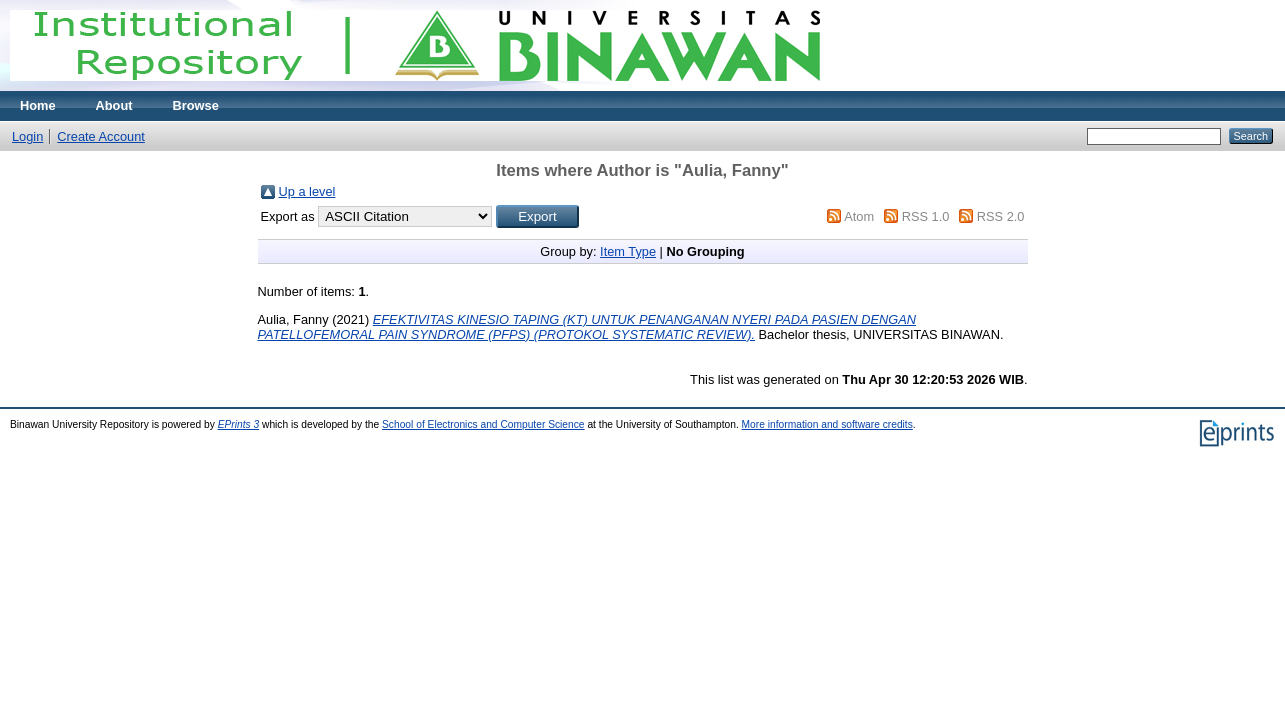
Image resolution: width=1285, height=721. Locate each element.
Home (38, 105)
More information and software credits (827, 424)
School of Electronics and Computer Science (483, 424)
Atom (859, 216)
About (114, 105)
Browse (196, 105)
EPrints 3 (239, 424)
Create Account (101, 136)
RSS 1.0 (926, 216)
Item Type (628, 251)
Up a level (307, 191)
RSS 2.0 (1001, 216)
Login (27, 136)
